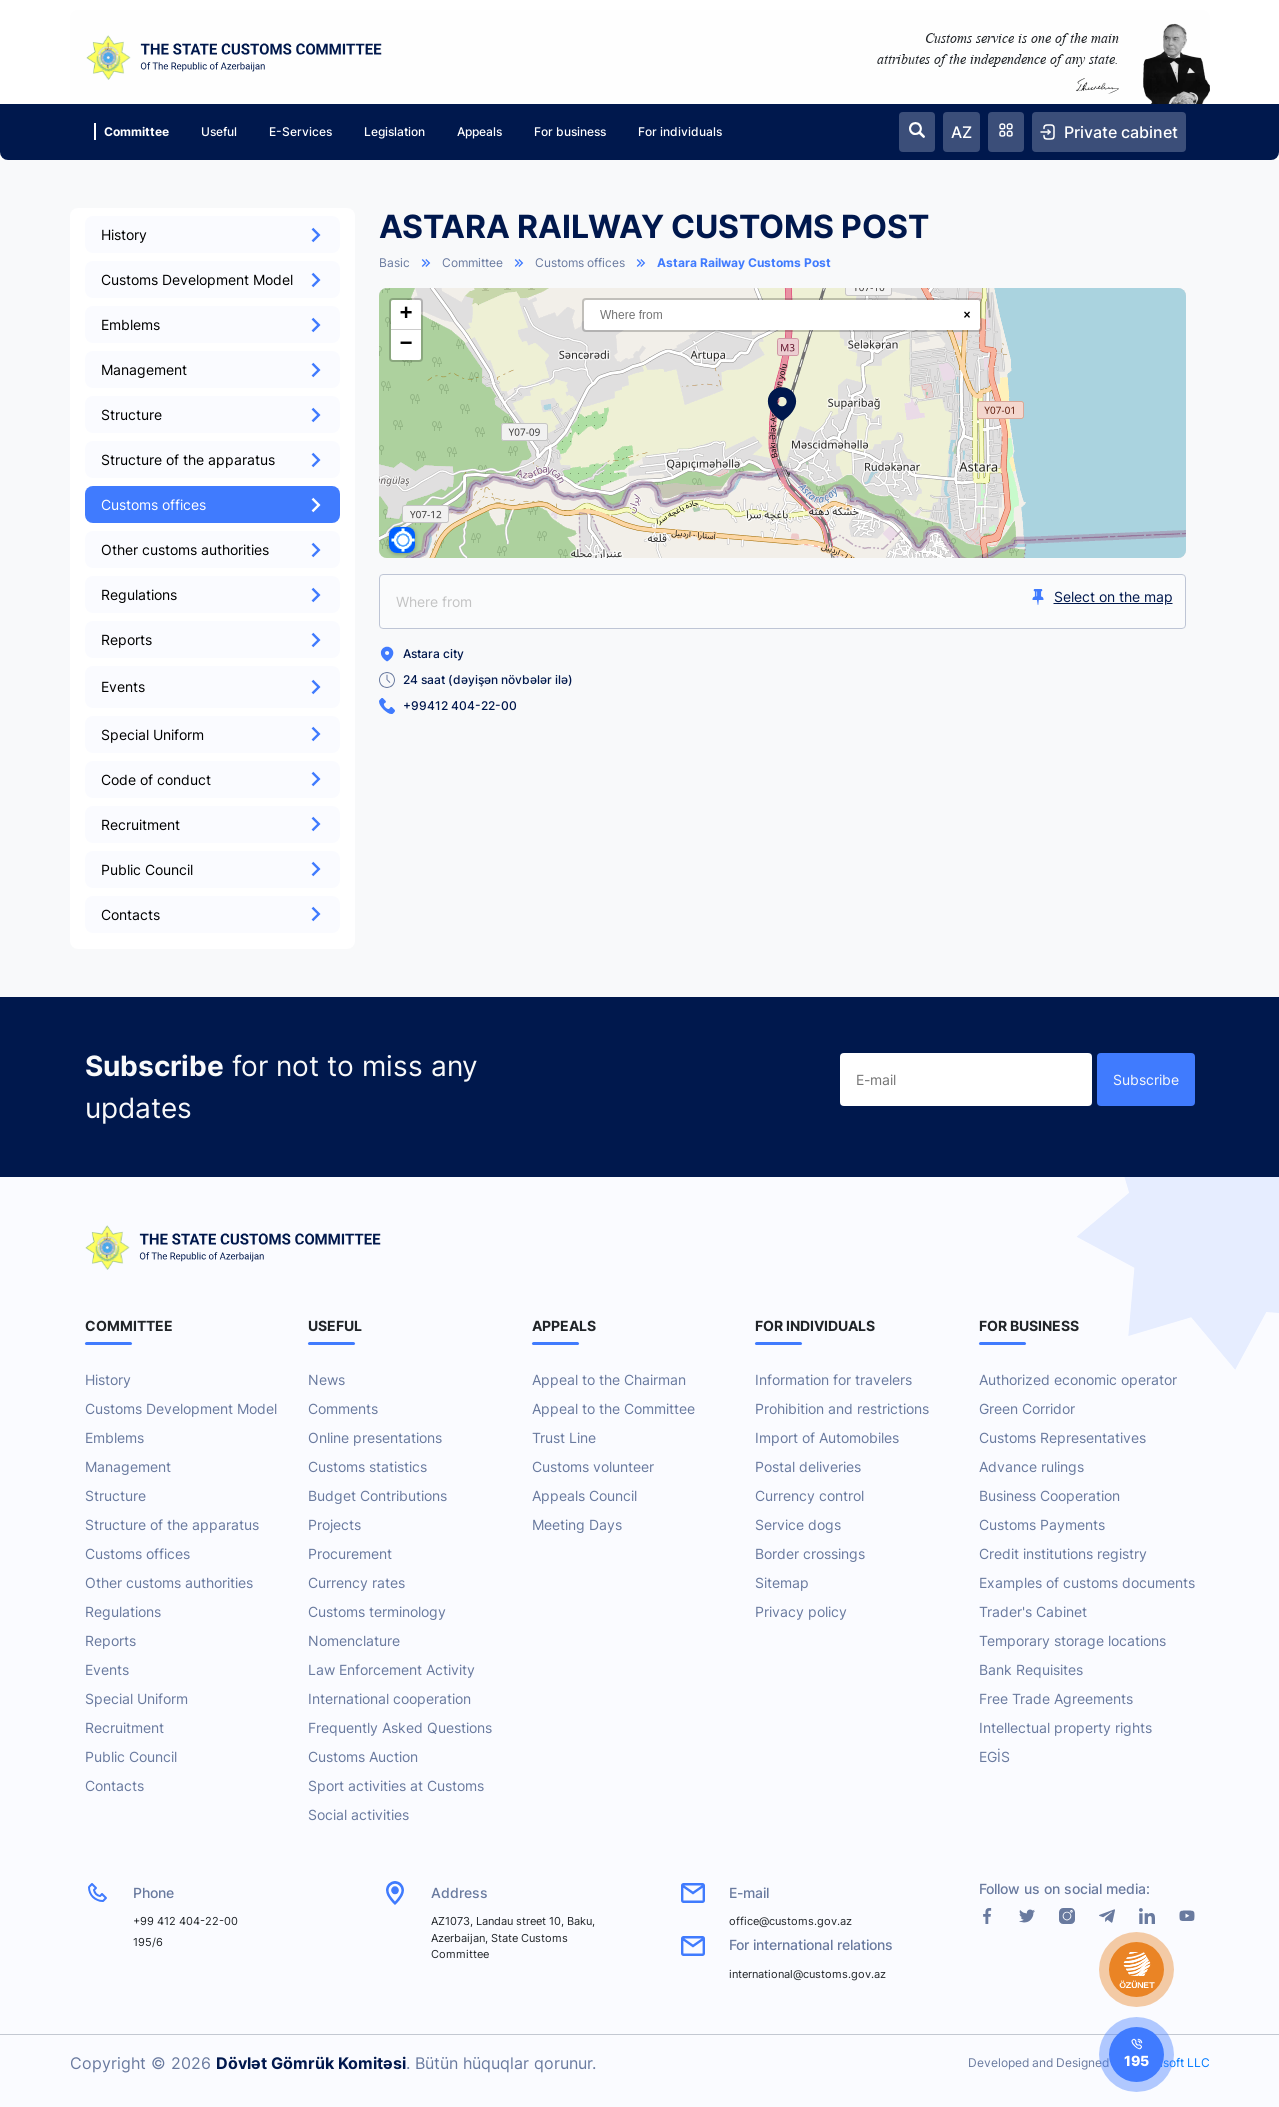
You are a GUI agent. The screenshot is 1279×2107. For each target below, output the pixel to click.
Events (107, 1669)
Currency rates (356, 1582)
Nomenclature (354, 1640)
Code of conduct (212, 779)
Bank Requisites (1031, 1669)
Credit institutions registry (1063, 1553)
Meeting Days (577, 1524)
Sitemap (782, 1582)
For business (570, 131)
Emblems (212, 324)
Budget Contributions (377, 1495)
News (326, 1379)
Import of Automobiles (827, 1437)
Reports (212, 639)
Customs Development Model (212, 279)
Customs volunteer (593, 1466)
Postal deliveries (808, 1466)
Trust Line (564, 1437)
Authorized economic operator (1078, 1379)
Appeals (479, 131)
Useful (219, 131)
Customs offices (212, 504)
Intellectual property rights (1065, 1727)
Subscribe (1146, 1079)
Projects (334, 1524)
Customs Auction (363, 1756)
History (212, 234)
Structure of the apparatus (212, 459)
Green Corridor (1027, 1408)
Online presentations (375, 1437)
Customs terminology (377, 1611)
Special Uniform (212, 734)
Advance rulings (1031, 1466)
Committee (131, 131)
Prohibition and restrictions (842, 1408)
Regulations (212, 594)
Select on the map (1101, 596)
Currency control (809, 1495)
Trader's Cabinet (1033, 1611)
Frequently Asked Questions (400, 1727)
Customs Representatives (1062, 1437)
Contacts (212, 914)
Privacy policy (801, 1611)
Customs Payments (1042, 1524)
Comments (343, 1408)
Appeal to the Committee (613, 1408)
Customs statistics (367, 1466)
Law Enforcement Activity (391, 1669)
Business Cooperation (1049, 1495)
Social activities (358, 1814)
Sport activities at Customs (396, 1785)
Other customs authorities (212, 549)
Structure (212, 414)
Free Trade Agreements (1056, 1698)
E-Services (300, 131)
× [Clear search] (966, 315)
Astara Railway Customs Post (744, 262)
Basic (394, 262)
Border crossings (810, 1553)
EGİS (994, 1756)
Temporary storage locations (1072, 1640)
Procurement (350, 1553)
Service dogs (798, 1524)
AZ (961, 132)
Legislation (394, 131)
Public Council (212, 869)
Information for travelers (833, 1379)
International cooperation (389, 1698)
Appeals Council (584, 1495)
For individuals (680, 131)
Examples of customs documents (1087, 1582)
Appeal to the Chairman (609, 1379)
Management (212, 369)
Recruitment (212, 824)
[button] (782, 404)
